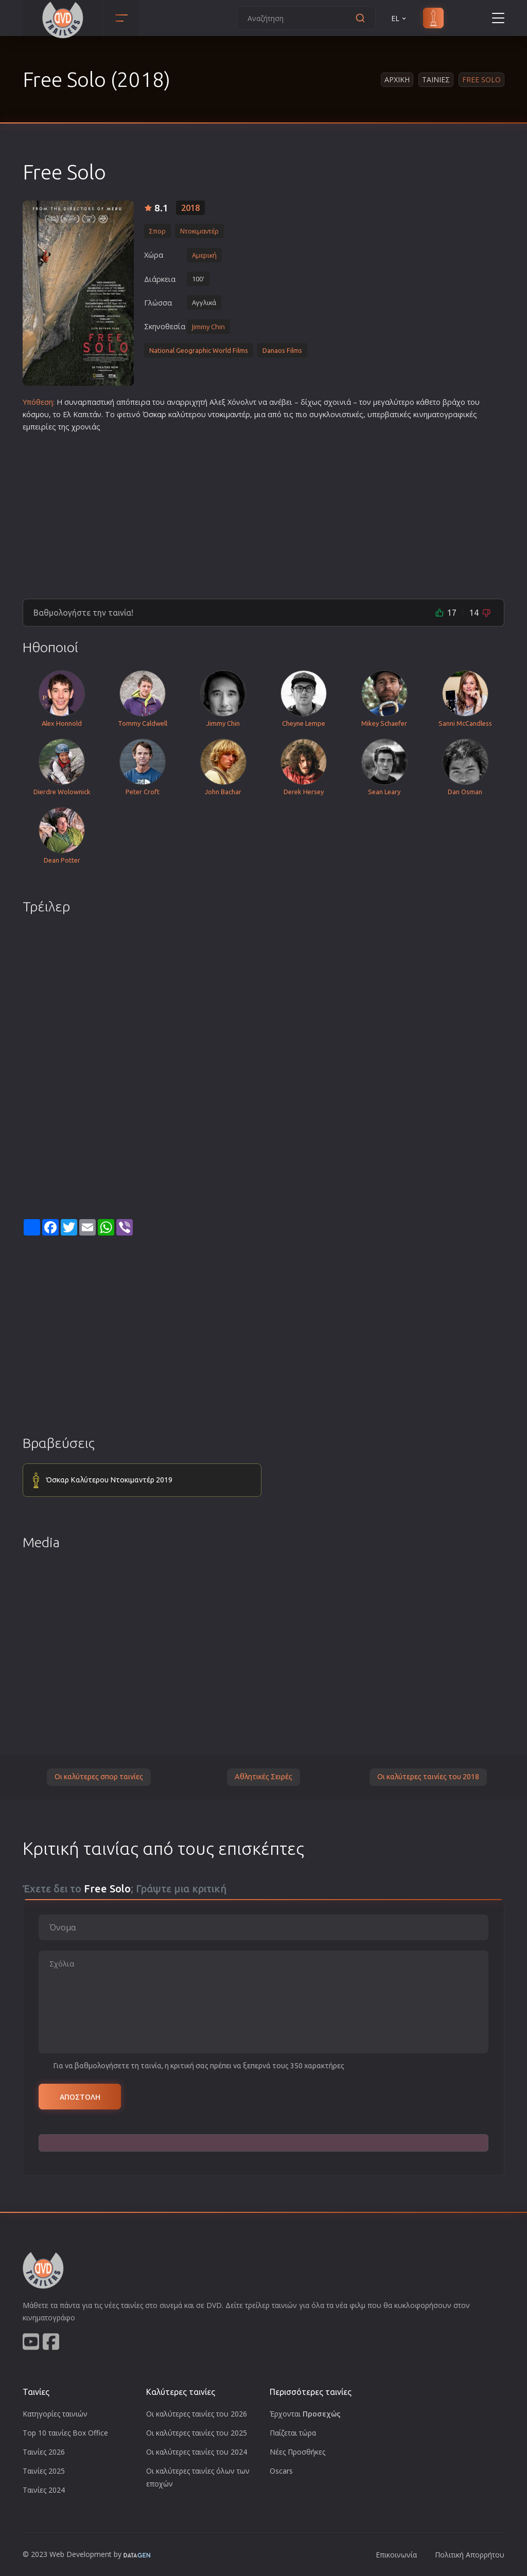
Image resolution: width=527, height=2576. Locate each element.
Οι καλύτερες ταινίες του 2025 (196, 2433)
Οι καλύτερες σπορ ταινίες (99, 1777)
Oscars (281, 2471)
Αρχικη (397, 79)
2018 (190, 207)
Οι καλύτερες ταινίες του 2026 (196, 2414)
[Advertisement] (263, 511)
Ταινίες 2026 (44, 2452)
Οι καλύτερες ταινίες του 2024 (196, 2452)
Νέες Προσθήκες (297, 2452)
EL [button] (399, 18)
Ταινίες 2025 (44, 2471)
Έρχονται (305, 2414)
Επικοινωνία (396, 2555)
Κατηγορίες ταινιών (55, 2414)
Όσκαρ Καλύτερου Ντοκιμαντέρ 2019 (109, 1480)
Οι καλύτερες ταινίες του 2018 (428, 1777)
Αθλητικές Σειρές (263, 1777)
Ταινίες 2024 (44, 2490)
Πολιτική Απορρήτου (469, 2555)
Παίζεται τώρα (293, 2433)
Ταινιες (436, 79)
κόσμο (33, 414)
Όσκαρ (154, 414)
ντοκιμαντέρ (229, 414)
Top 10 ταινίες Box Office (65, 2433)
